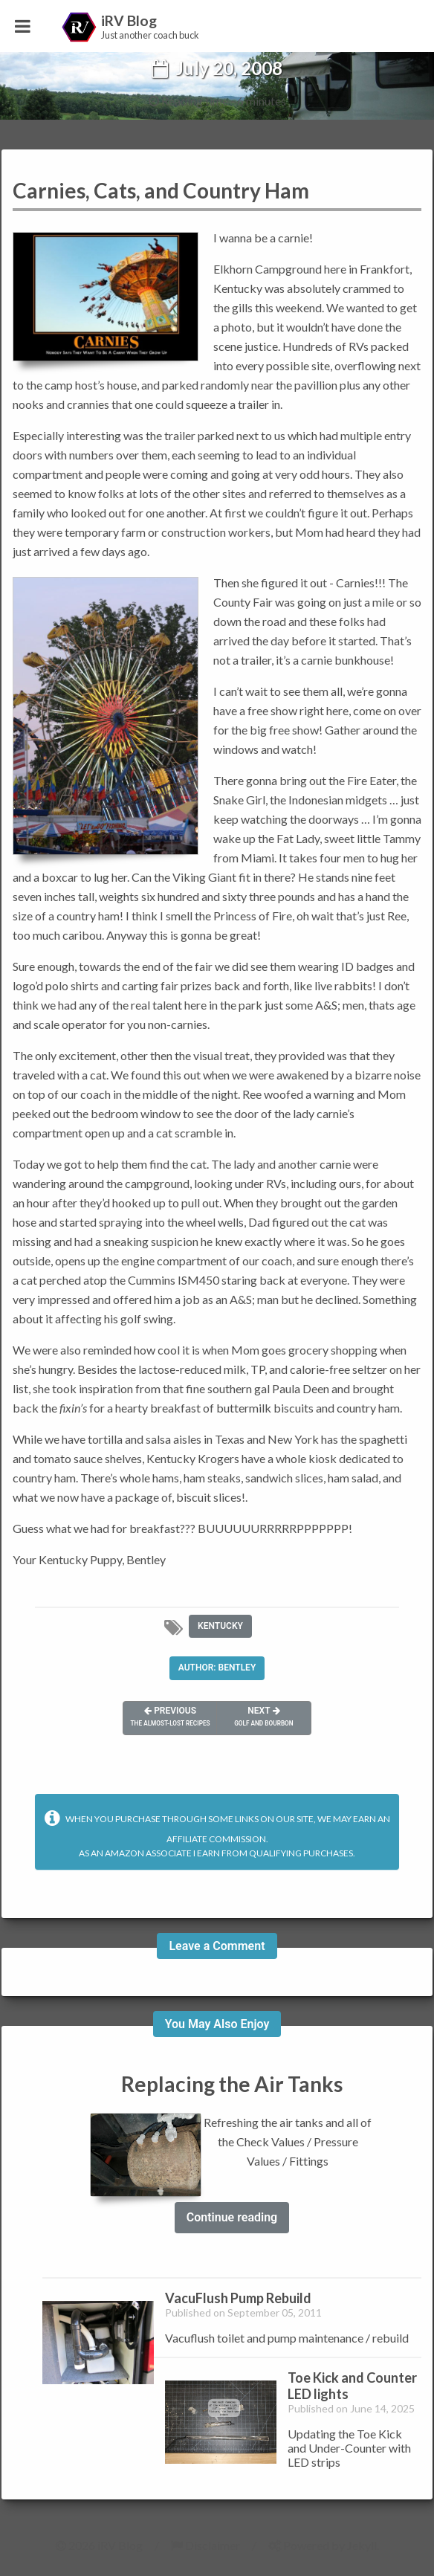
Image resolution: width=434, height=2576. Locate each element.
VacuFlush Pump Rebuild (238, 2298)
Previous (173, 1716)
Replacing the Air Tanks (232, 2083)
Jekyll (362, 2545)
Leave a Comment (217, 1946)
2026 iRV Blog (99, 2545)
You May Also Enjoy (217, 2024)
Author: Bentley (217, 1667)
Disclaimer (205, 2545)
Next (262, 1716)
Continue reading (232, 2217)
